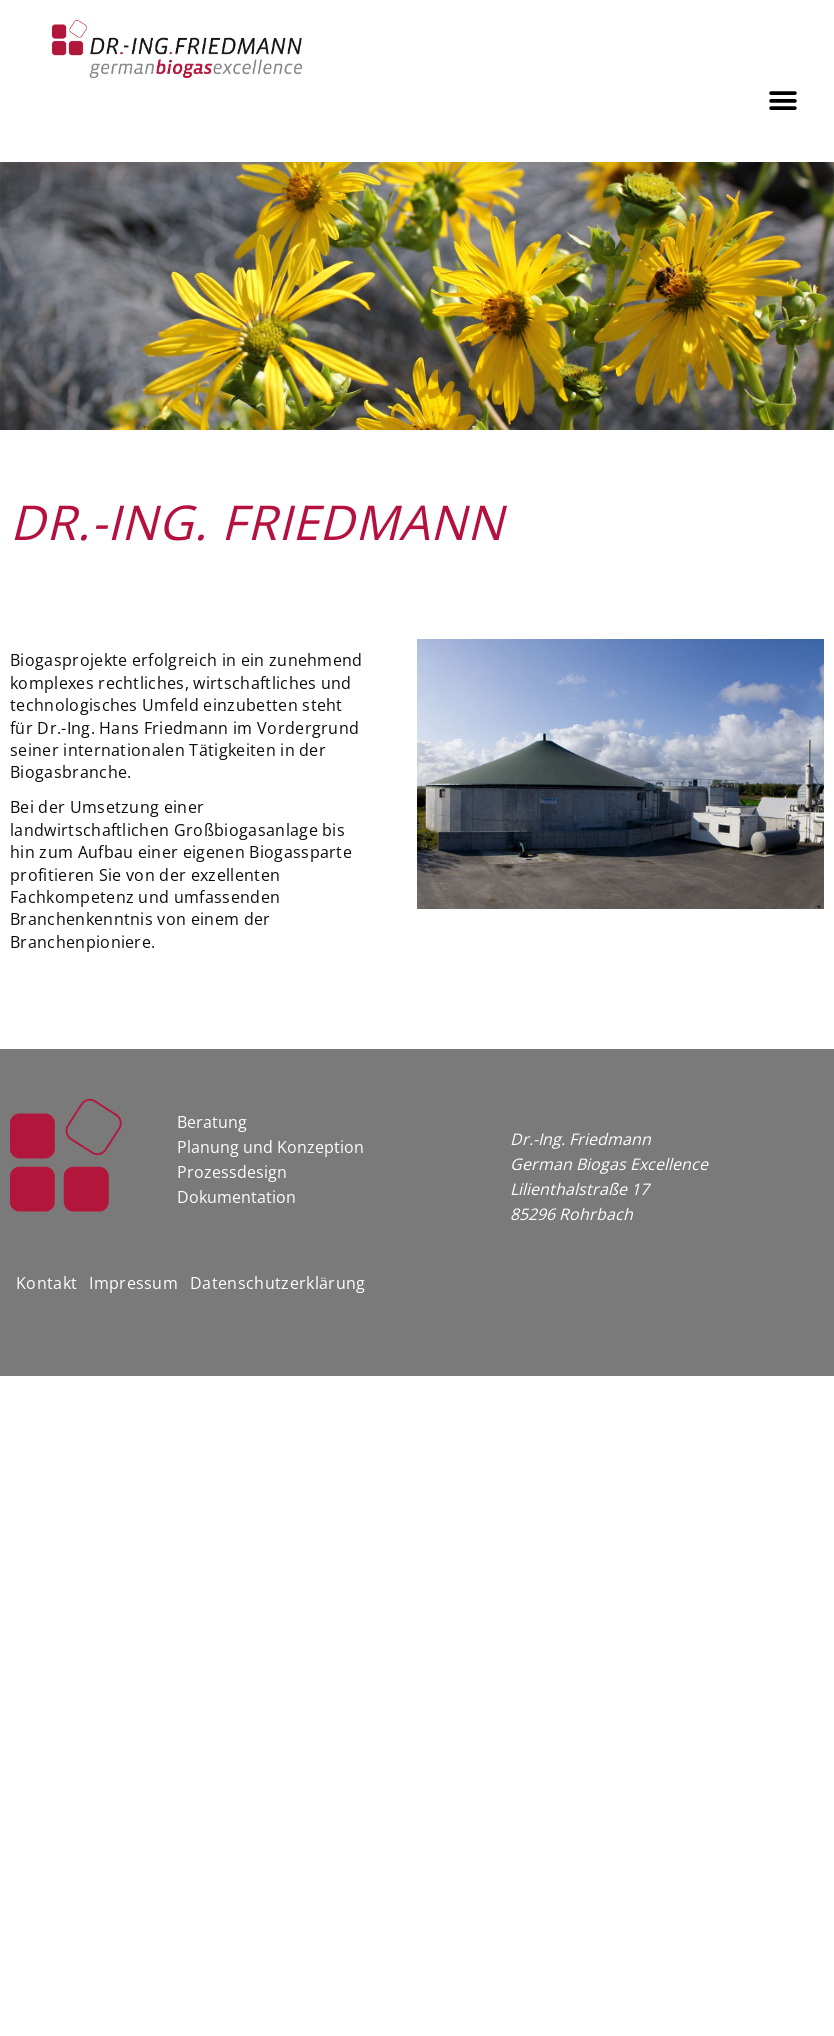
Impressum (133, 1283)
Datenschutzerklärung (277, 1283)
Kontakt (46, 1283)
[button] (783, 100)
